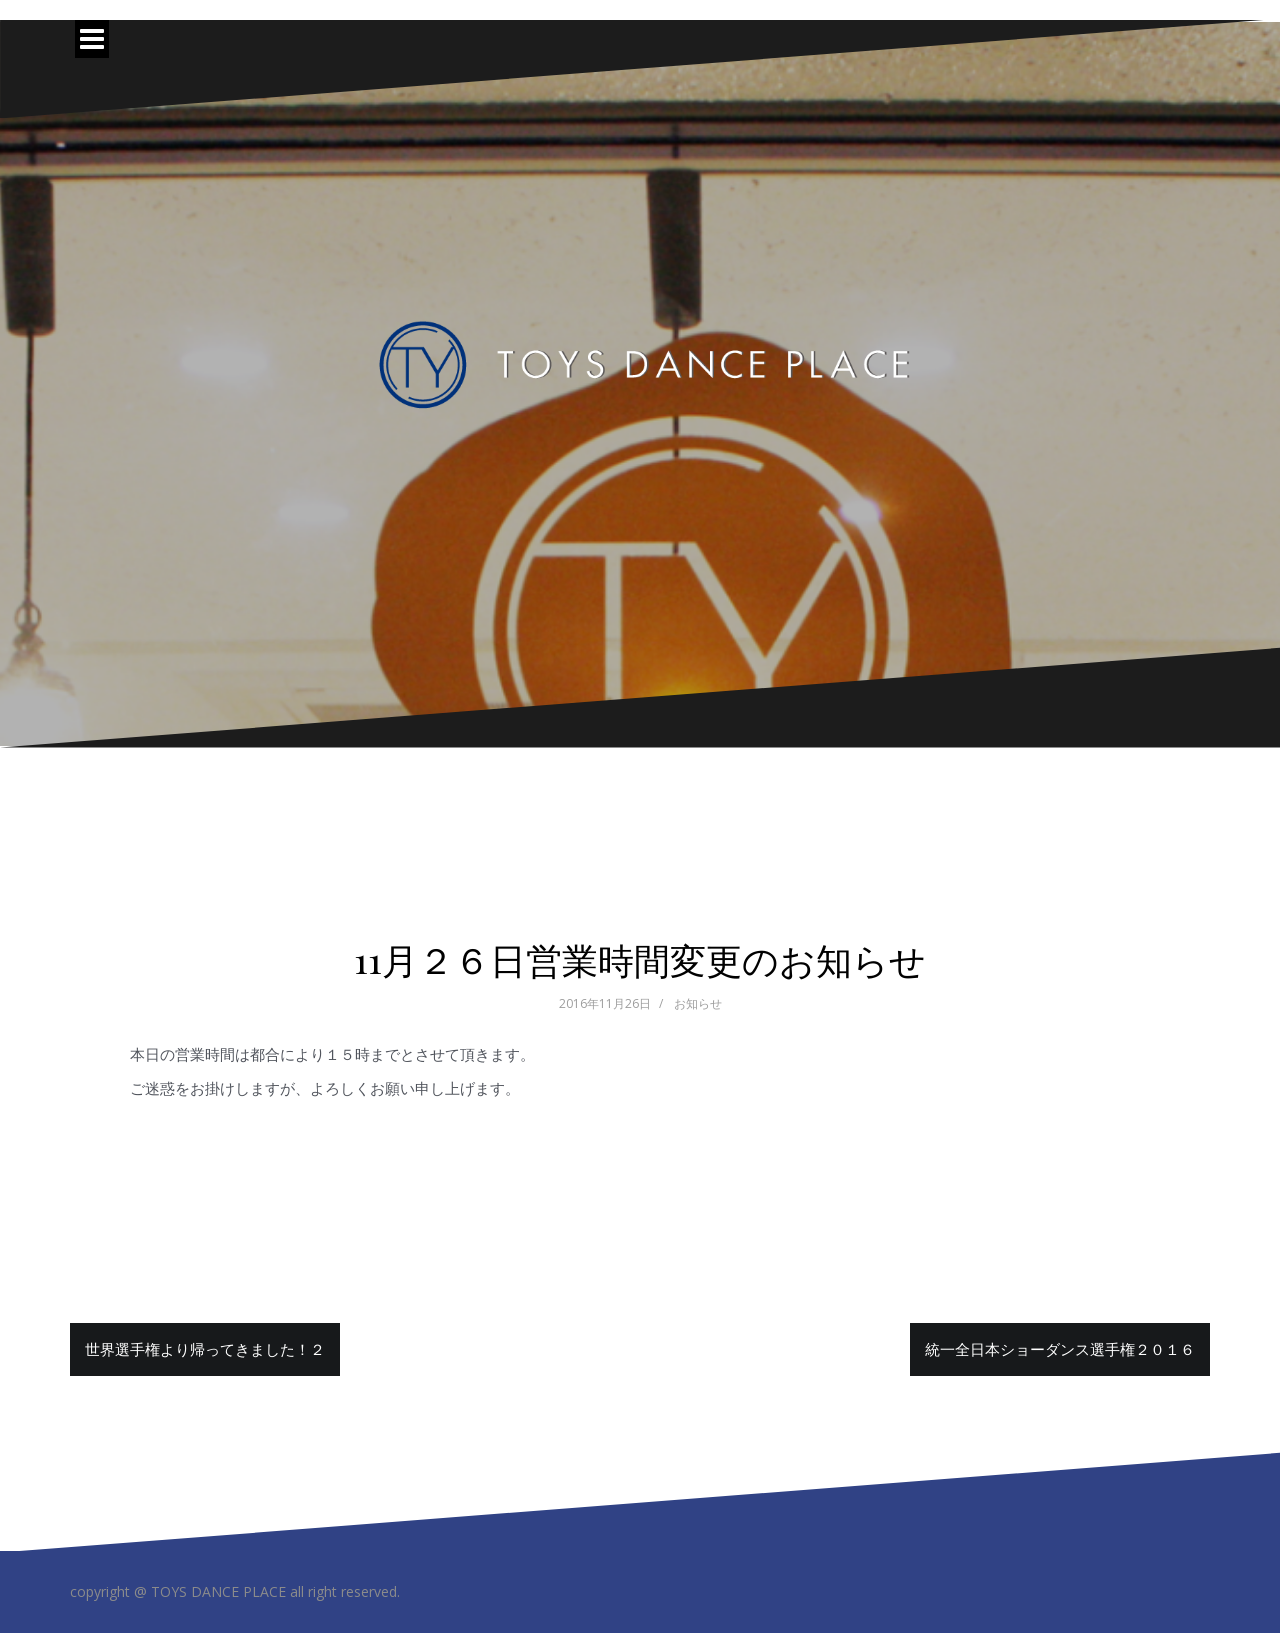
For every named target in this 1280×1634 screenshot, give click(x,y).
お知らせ (698, 1003)
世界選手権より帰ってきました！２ (205, 1349)
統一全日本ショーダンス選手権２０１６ (1060, 1349)
